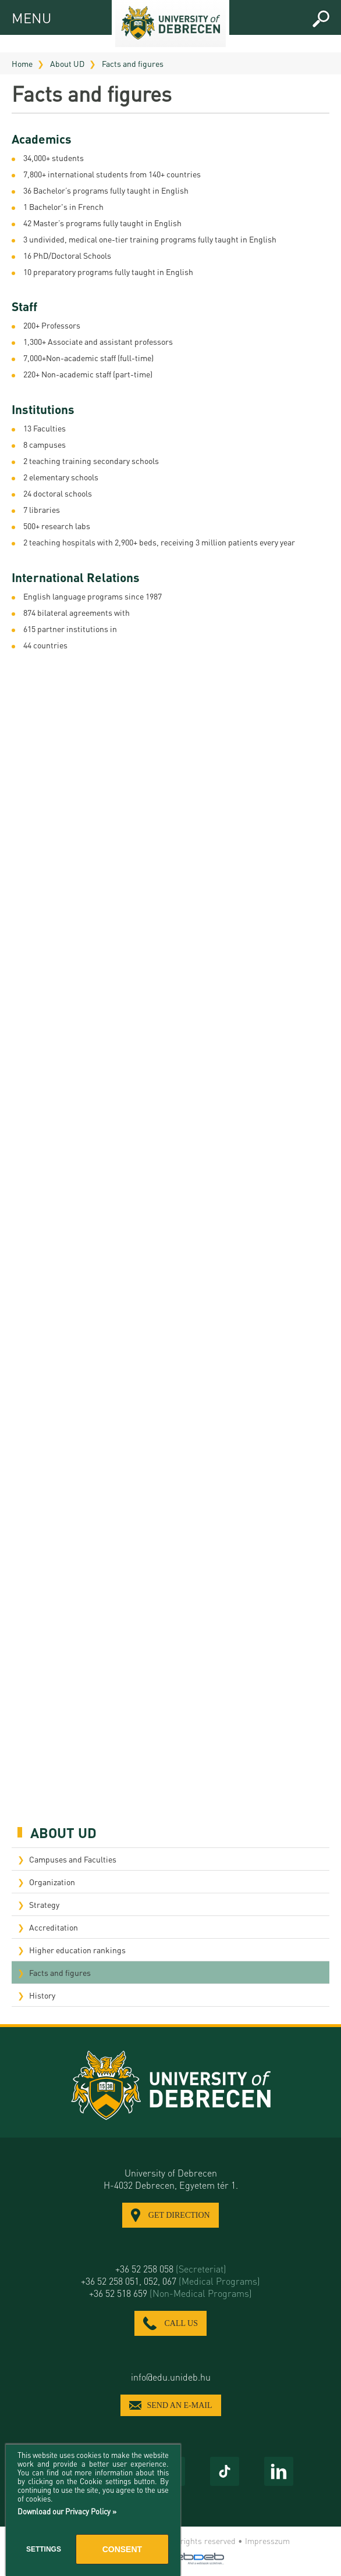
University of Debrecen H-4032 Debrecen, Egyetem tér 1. (171, 2179)
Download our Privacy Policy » (66, 2511)
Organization (52, 1881)
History (42, 1995)
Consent (122, 2549)
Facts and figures (133, 63)
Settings (43, 2549)
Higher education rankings (77, 1950)
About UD (67, 63)
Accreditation (53, 1927)
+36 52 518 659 (170, 2293)
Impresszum (267, 2540)
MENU (22, 16)
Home (22, 63)
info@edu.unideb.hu (171, 2377)
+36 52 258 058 (170, 2269)
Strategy (44, 1904)
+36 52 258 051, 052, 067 (170, 2281)
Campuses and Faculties (72, 1859)
